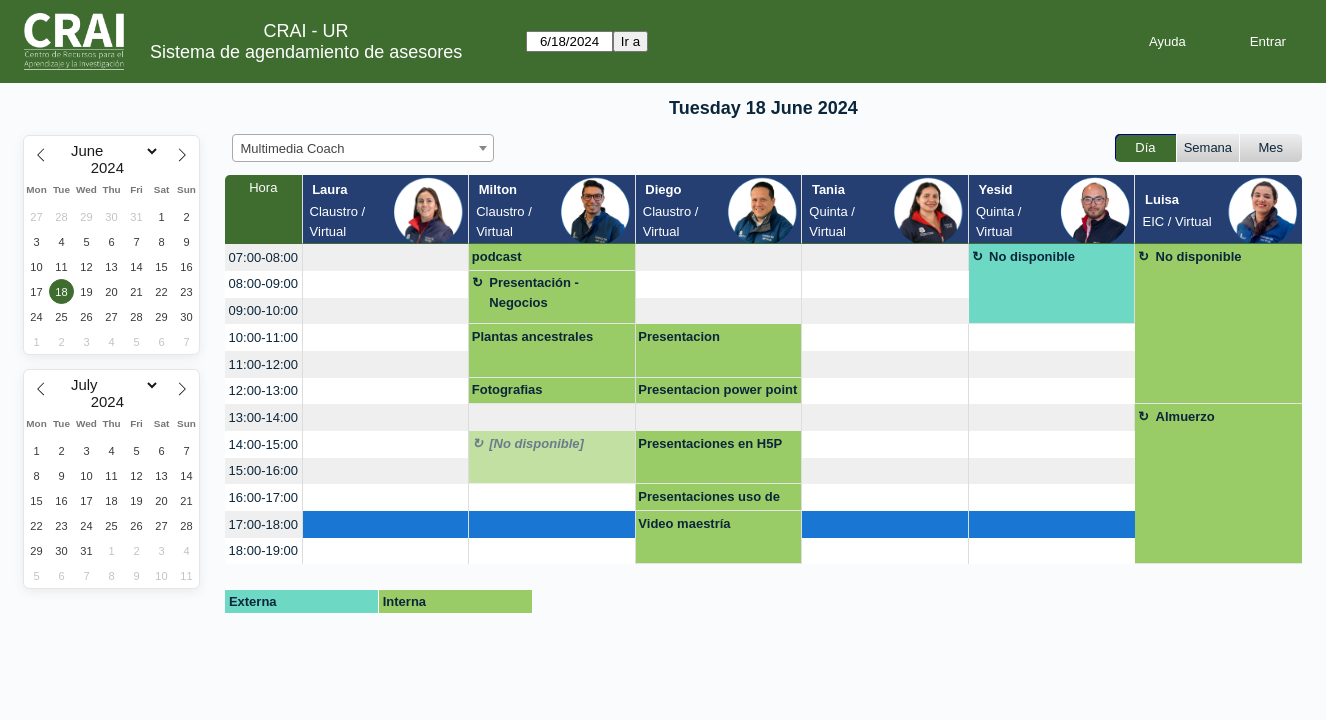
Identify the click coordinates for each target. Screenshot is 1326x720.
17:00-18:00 (263, 524)
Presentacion (679, 336)
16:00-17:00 (263, 497)
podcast (497, 256)
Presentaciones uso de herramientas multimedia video (715, 500)
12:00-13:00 (263, 390)
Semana (1208, 147)
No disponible (1032, 256)
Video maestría (684, 523)
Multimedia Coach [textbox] (293, 148)
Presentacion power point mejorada (717, 393)
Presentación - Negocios (534, 292)
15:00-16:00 (263, 470)
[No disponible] (536, 443)
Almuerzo (1185, 416)
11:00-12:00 (263, 364)
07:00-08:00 (263, 257)
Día (1145, 147)
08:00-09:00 (263, 283)
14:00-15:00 (263, 444)
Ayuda (1167, 41)
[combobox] (363, 148)
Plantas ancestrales (532, 336)
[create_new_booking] (386, 257)
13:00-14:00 (263, 417)
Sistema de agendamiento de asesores (306, 52)
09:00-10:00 (263, 310)
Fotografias (507, 389)
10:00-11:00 (263, 337)
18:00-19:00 (263, 550)
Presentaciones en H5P (710, 443)
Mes (1271, 147)
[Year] (112, 168)
